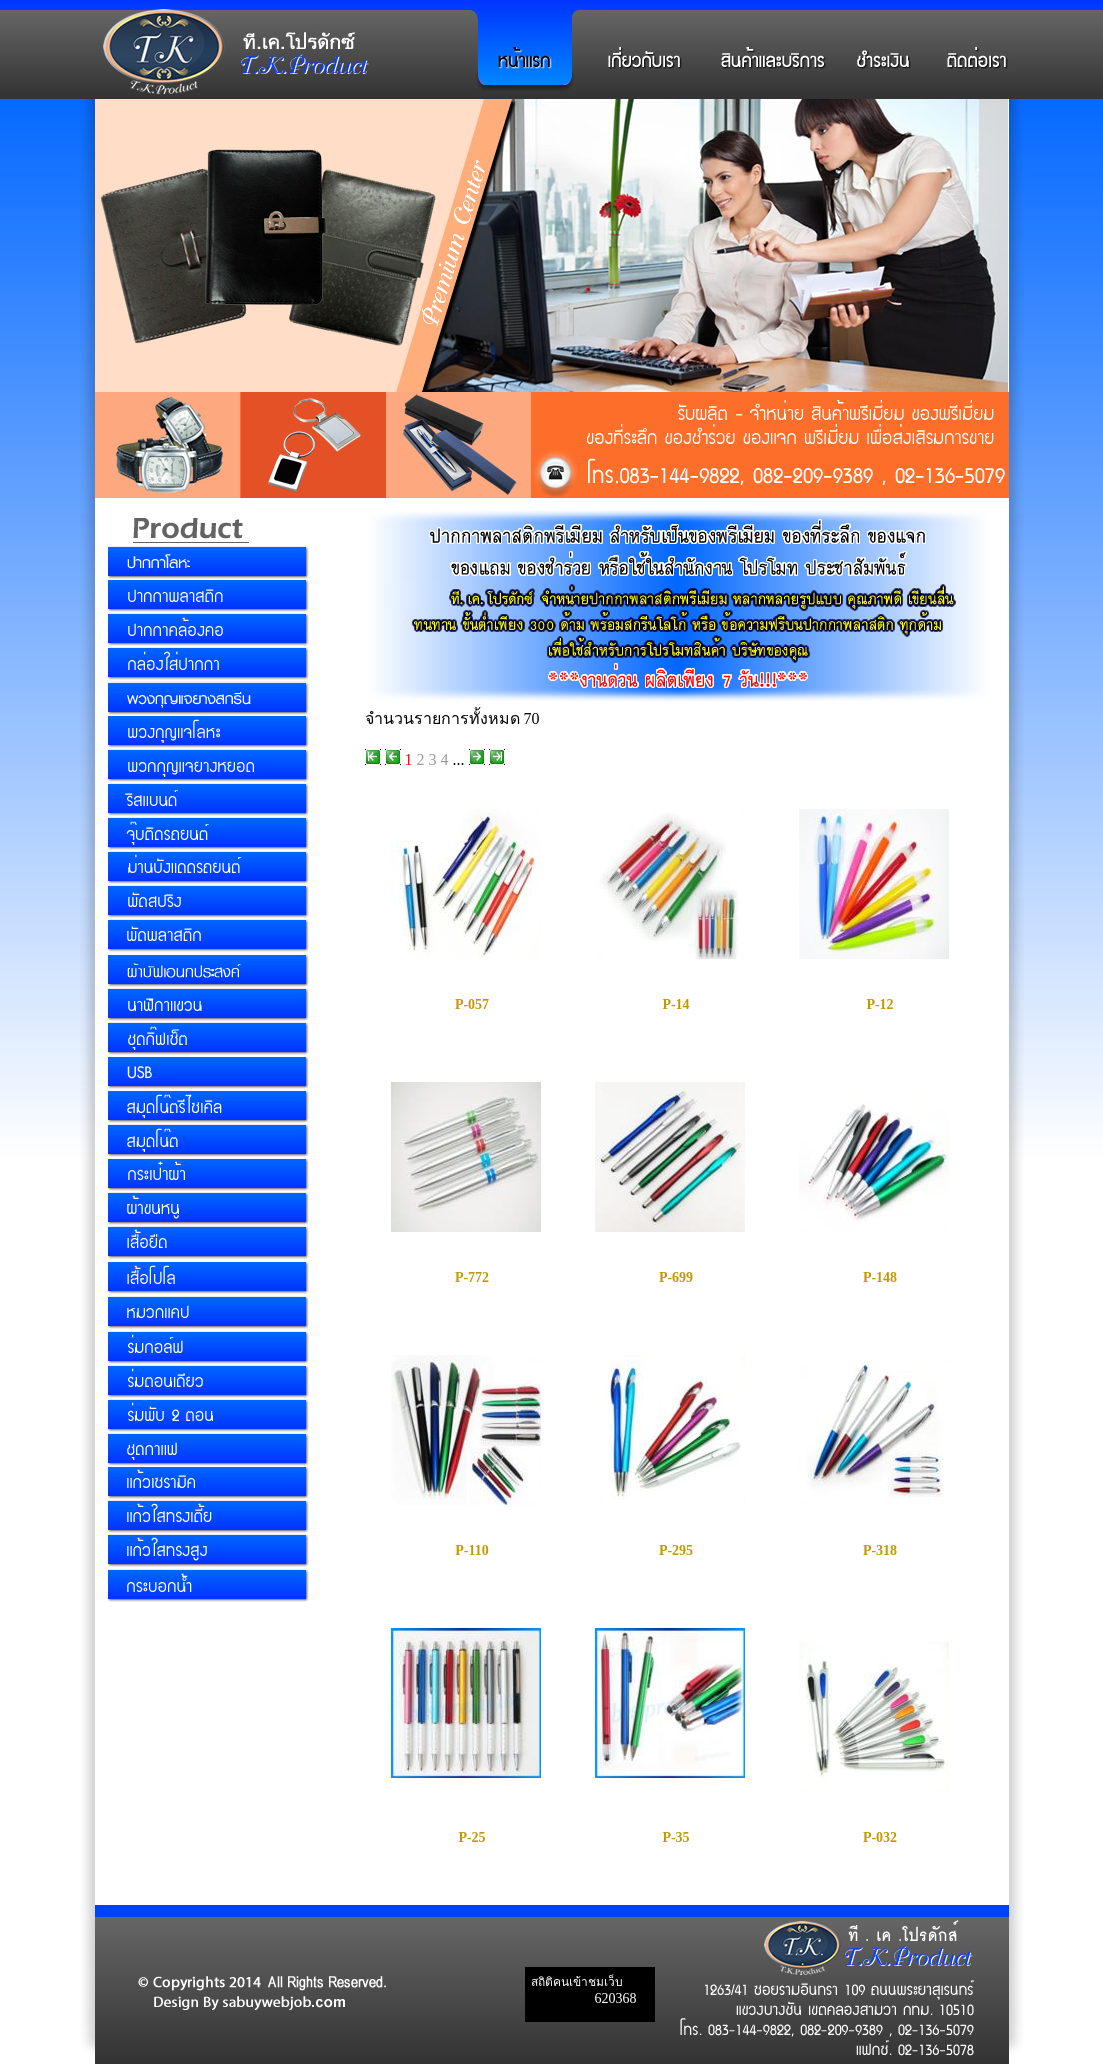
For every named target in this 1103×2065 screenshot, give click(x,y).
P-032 (880, 1837)
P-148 (880, 1277)
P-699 (676, 1277)
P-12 (879, 1004)
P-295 (676, 1550)
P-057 (472, 1004)
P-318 (880, 1550)
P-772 (472, 1277)
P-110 (471, 1550)
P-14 (675, 1004)
